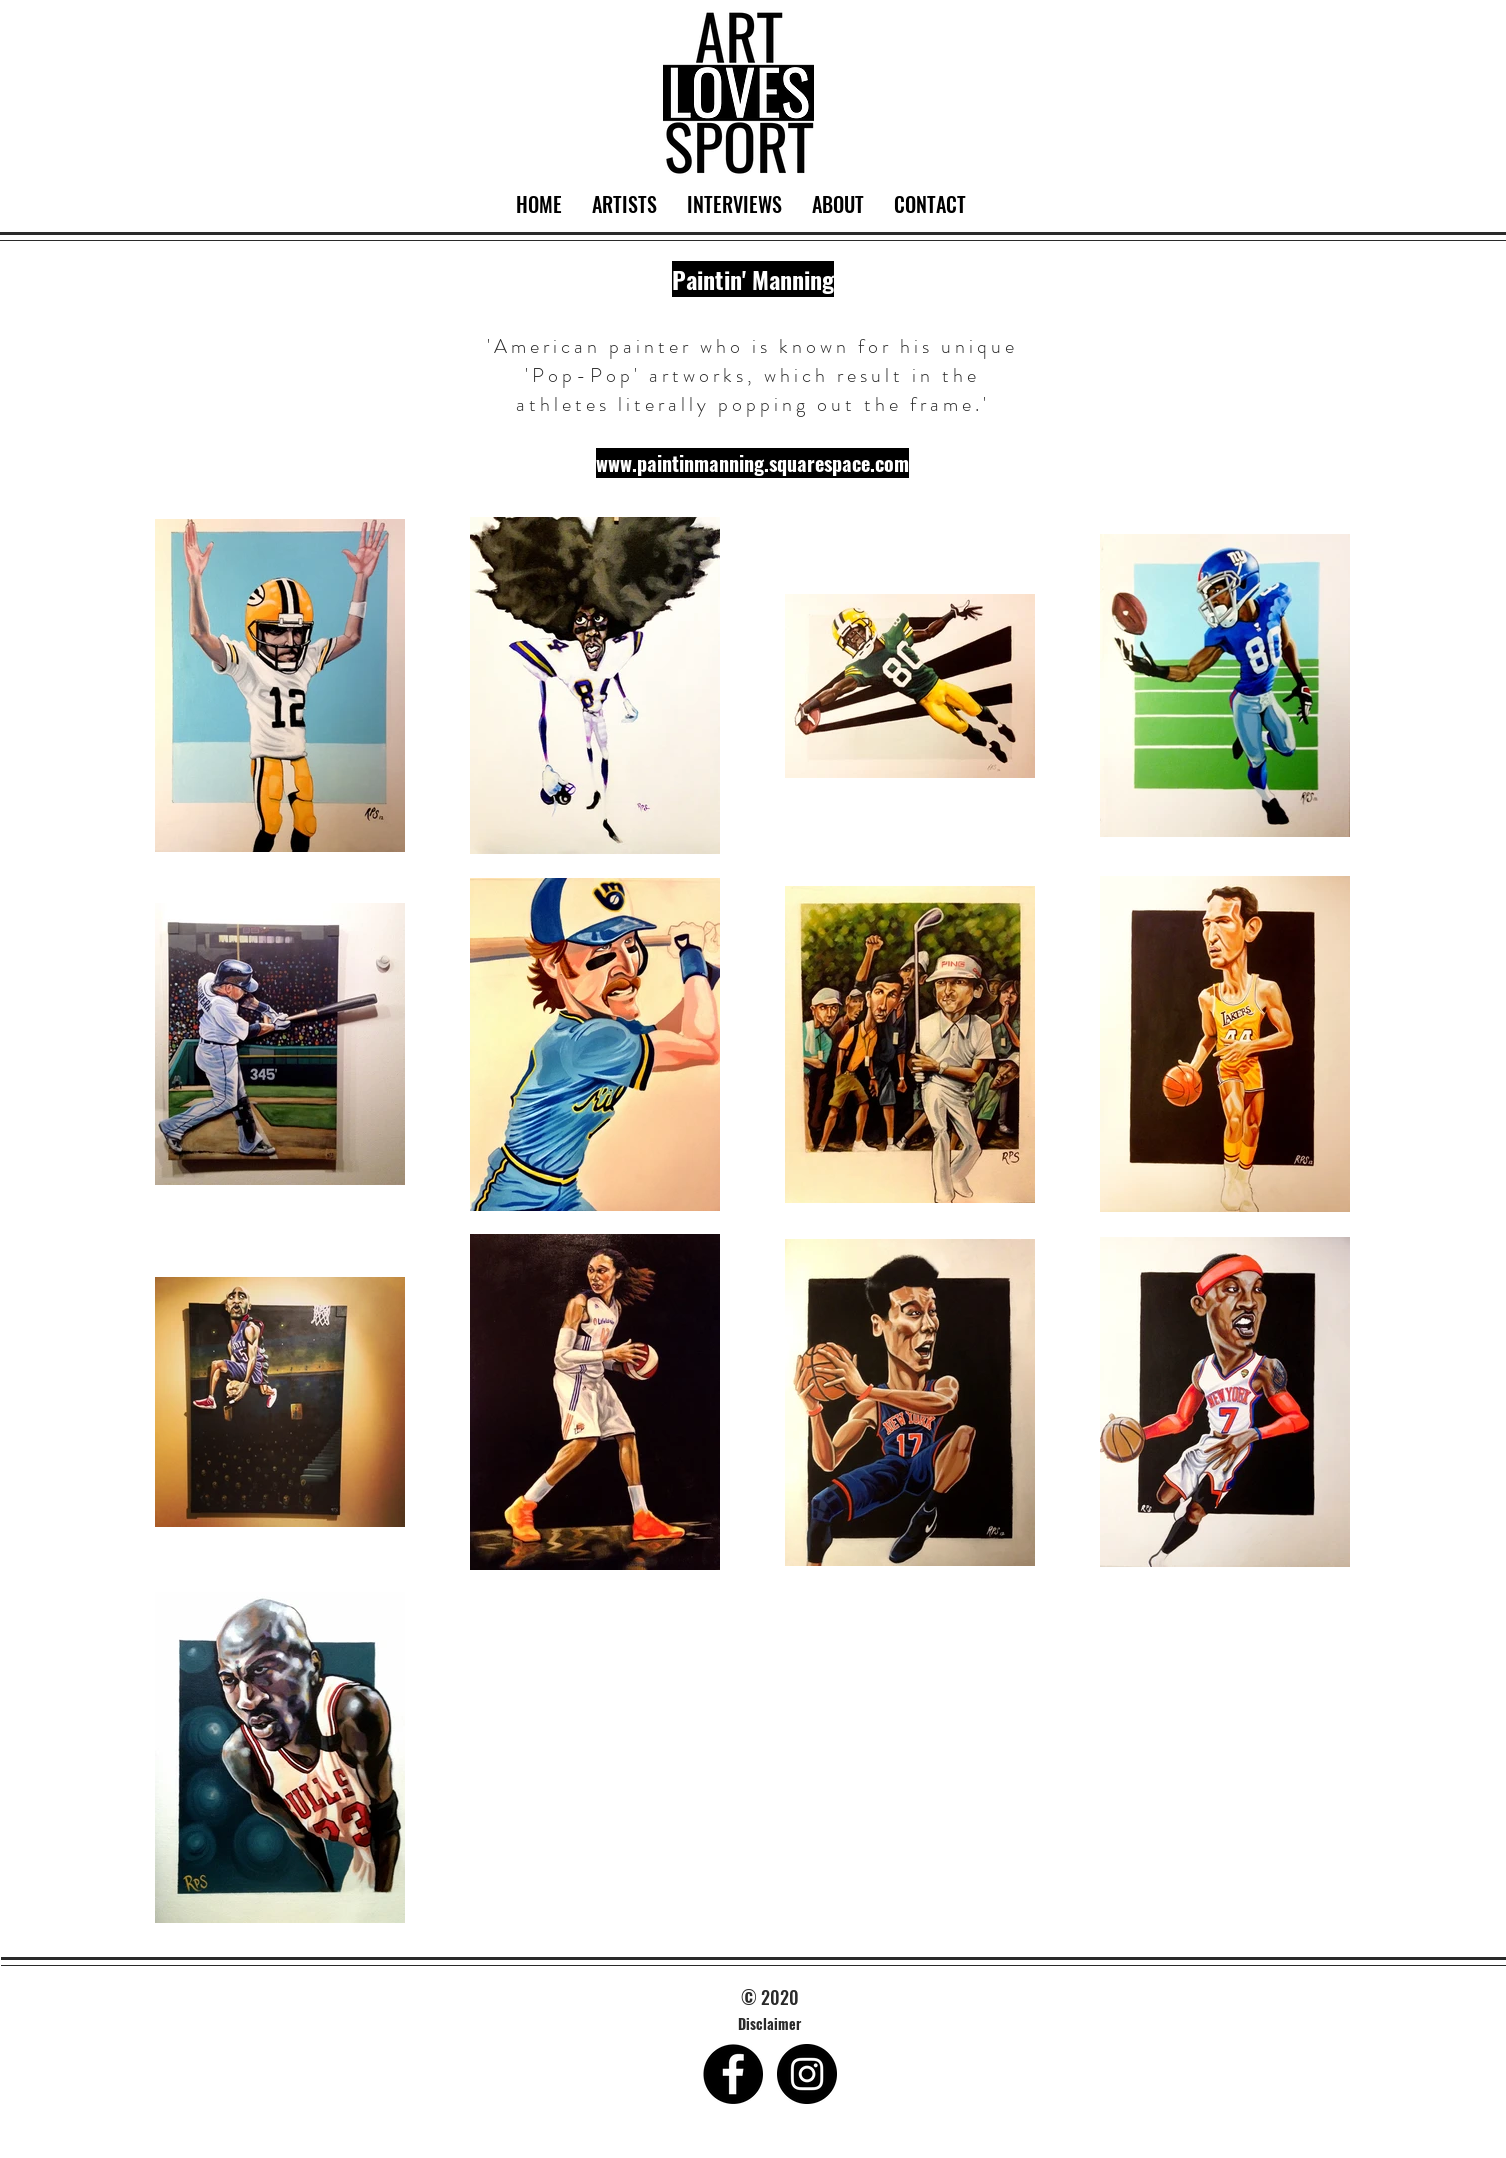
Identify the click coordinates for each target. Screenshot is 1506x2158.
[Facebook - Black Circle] (733, 2074)
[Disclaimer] (770, 2024)
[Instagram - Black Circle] (807, 2074)
